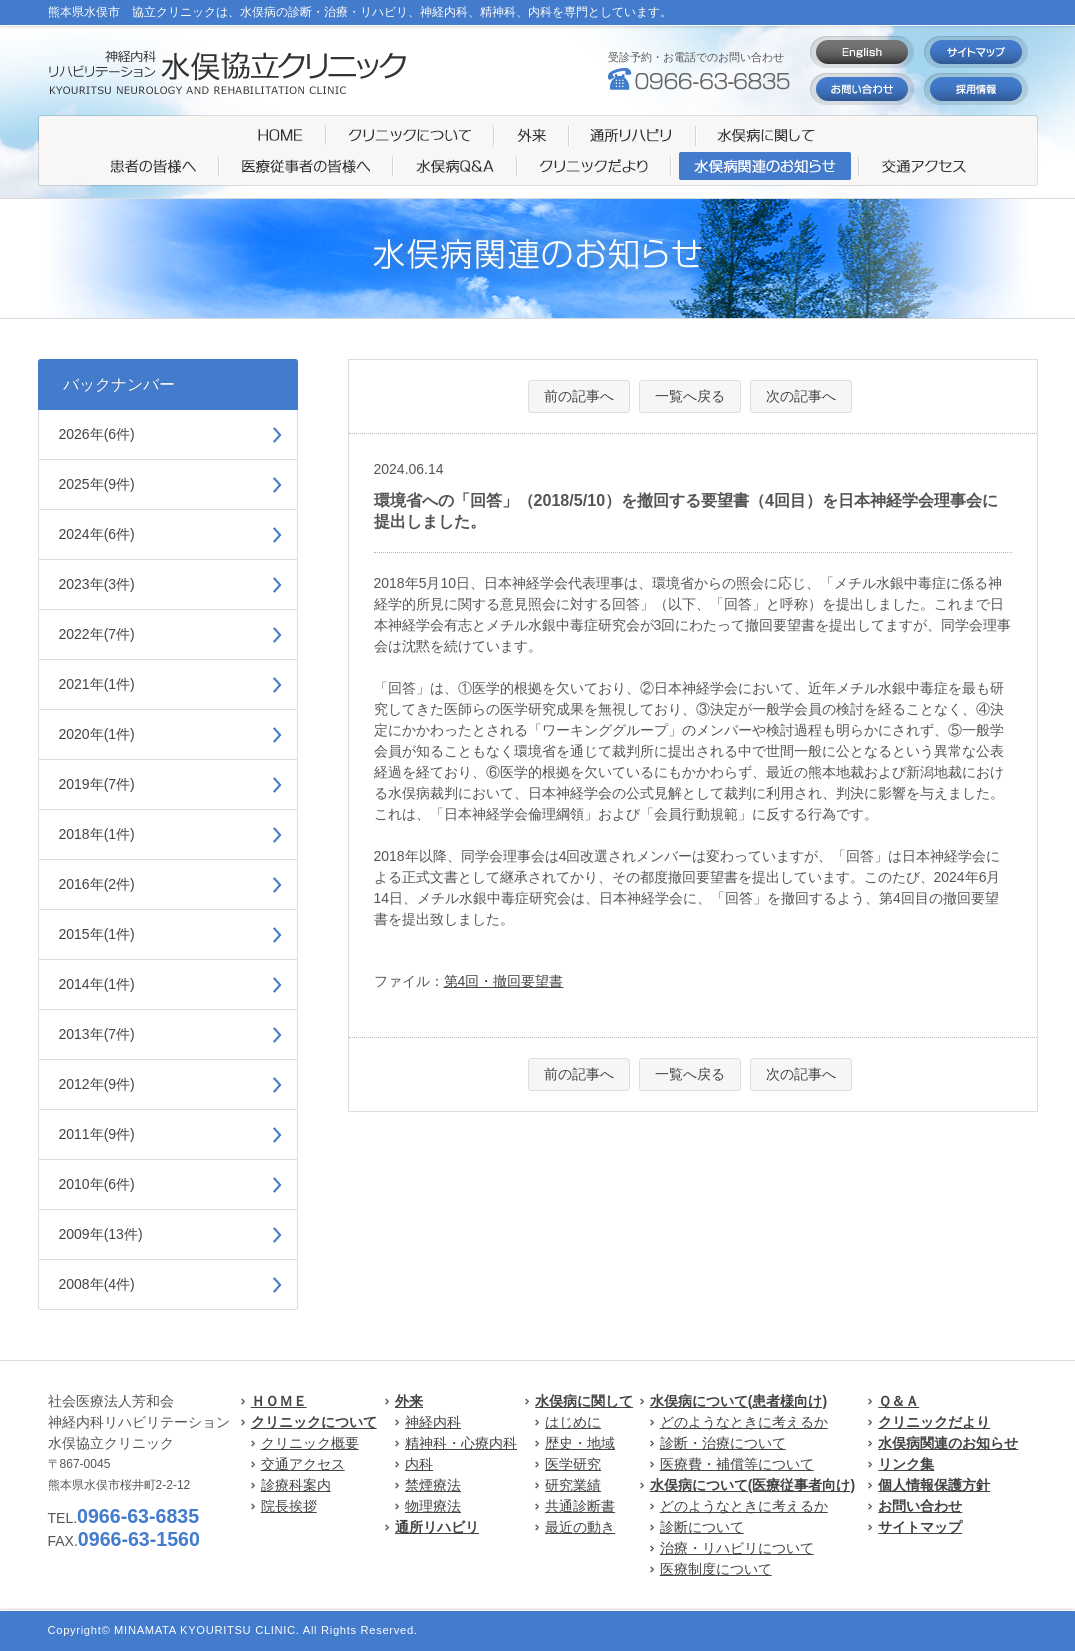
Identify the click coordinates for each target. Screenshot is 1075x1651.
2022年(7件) (97, 634)
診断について (702, 1527)
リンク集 (906, 1464)
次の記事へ (801, 396)
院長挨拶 (289, 1506)
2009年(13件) (101, 1234)
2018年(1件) (97, 834)
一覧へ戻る (690, 396)
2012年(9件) (97, 1084)
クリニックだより (934, 1422)
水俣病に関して (584, 1401)
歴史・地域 (580, 1443)
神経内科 (433, 1422)
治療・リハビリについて (737, 1548)
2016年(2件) (97, 884)
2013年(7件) (97, 1034)
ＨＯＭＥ (279, 1401)
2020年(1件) (97, 734)
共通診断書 (580, 1506)
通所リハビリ (437, 1527)
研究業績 (573, 1485)
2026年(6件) (97, 434)
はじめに (573, 1422)
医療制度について (716, 1569)
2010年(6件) (97, 1184)
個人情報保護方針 (934, 1485)
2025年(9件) (97, 484)
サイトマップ (920, 1527)
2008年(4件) (97, 1284)
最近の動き (580, 1527)
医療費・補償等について (737, 1464)
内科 (419, 1464)
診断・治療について (723, 1443)
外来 (409, 1401)
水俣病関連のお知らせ (948, 1443)
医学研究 (573, 1464)
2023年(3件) (97, 584)
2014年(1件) (97, 984)
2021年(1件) (97, 684)
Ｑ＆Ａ (898, 1401)
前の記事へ (579, 396)
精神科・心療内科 (461, 1443)
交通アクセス (303, 1464)
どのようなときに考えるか (744, 1422)
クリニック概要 (310, 1443)
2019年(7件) (97, 784)
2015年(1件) (97, 934)
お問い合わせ (920, 1506)
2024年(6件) (97, 534)
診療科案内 (296, 1485)
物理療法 (433, 1506)
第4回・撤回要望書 (504, 981)
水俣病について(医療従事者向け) (752, 1485)
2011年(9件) (97, 1134)
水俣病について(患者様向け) (738, 1401)
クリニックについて (314, 1422)
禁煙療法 (433, 1485)
